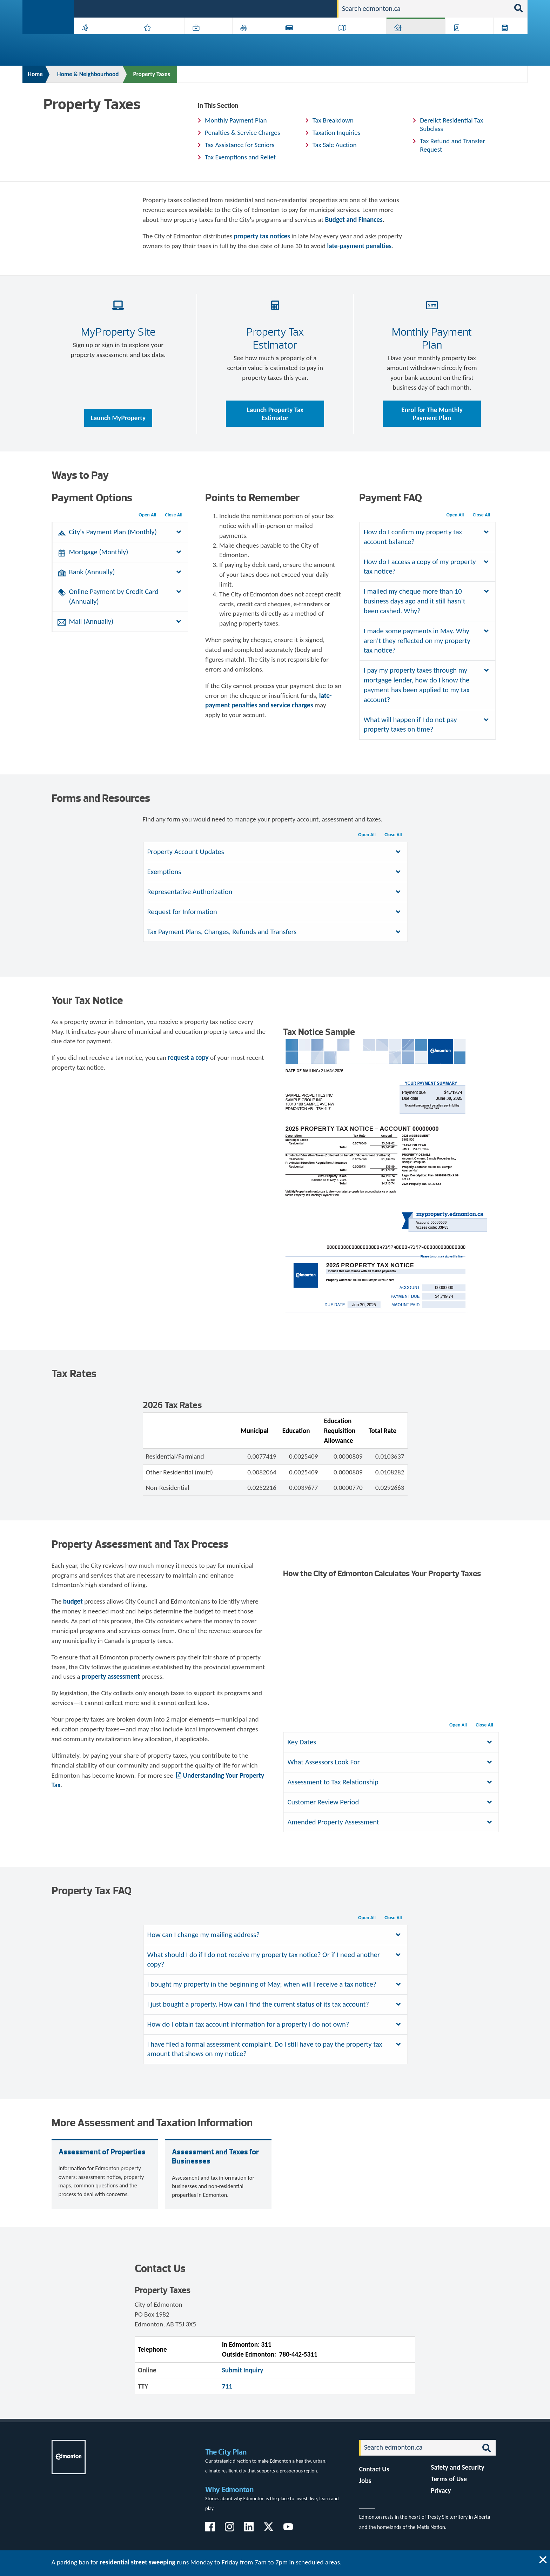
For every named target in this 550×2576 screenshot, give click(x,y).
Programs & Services (465, 39)
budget (73, 1601)
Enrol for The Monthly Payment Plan (432, 414)
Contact (319, 8)
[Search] (424, 9)
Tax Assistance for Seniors (239, 145)
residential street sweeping (137, 2562)
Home (35, 74)
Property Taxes (151, 74)
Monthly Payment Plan (236, 120)
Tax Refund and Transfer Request (452, 145)
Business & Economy (204, 39)
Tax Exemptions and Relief (240, 157)
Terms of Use (449, 2479)
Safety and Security (457, 2467)
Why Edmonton (229, 2489)
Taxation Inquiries (337, 132)
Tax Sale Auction (335, 145)
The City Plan (226, 2452)
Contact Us (374, 2469)
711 (227, 2386)
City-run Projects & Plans (306, 39)
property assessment (111, 1676)
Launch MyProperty (118, 418)
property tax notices (262, 236)
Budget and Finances (354, 220)
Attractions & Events (158, 39)
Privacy (441, 2490)
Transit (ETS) (508, 39)
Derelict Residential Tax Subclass (451, 124)
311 (277, 8)
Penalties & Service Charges (242, 132)
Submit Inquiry (242, 2370)
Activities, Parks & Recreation (101, 39)
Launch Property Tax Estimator (275, 414)
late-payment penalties (359, 246)
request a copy (188, 1057)
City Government (254, 39)
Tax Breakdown (333, 120)
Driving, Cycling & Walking (357, 39)
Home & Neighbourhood (411, 39)
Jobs (295, 8)
